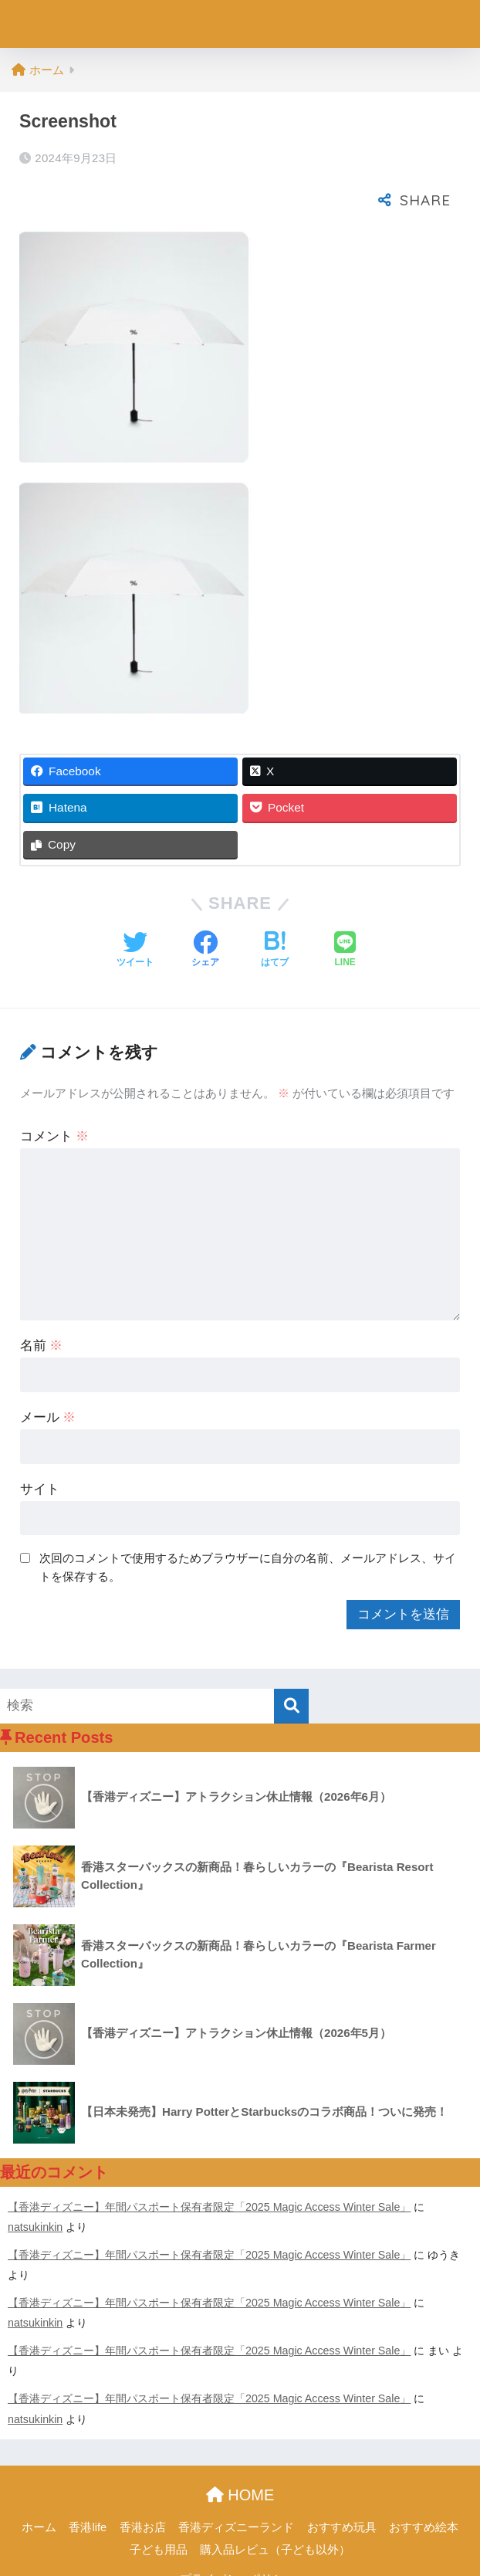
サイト (39, 1446)
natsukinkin (35, 2184)
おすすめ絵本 (423, 2485)
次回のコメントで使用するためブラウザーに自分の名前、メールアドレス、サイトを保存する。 (247, 1525)
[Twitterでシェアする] (135, 908)
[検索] (291, 1663)
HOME (240, 2452)
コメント (55, 1093)
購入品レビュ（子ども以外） (275, 2507)
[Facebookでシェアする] (205, 908)
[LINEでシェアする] (345, 908)
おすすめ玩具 (342, 2485)
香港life (87, 2485)
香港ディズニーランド (236, 2485)
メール (48, 1375)
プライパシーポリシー (238, 2536)
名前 (41, 1303)
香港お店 (143, 2485)
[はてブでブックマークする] (275, 908)
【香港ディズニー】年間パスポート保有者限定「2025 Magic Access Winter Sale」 (209, 2164)
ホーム (39, 2485)
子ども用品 (159, 2507)
